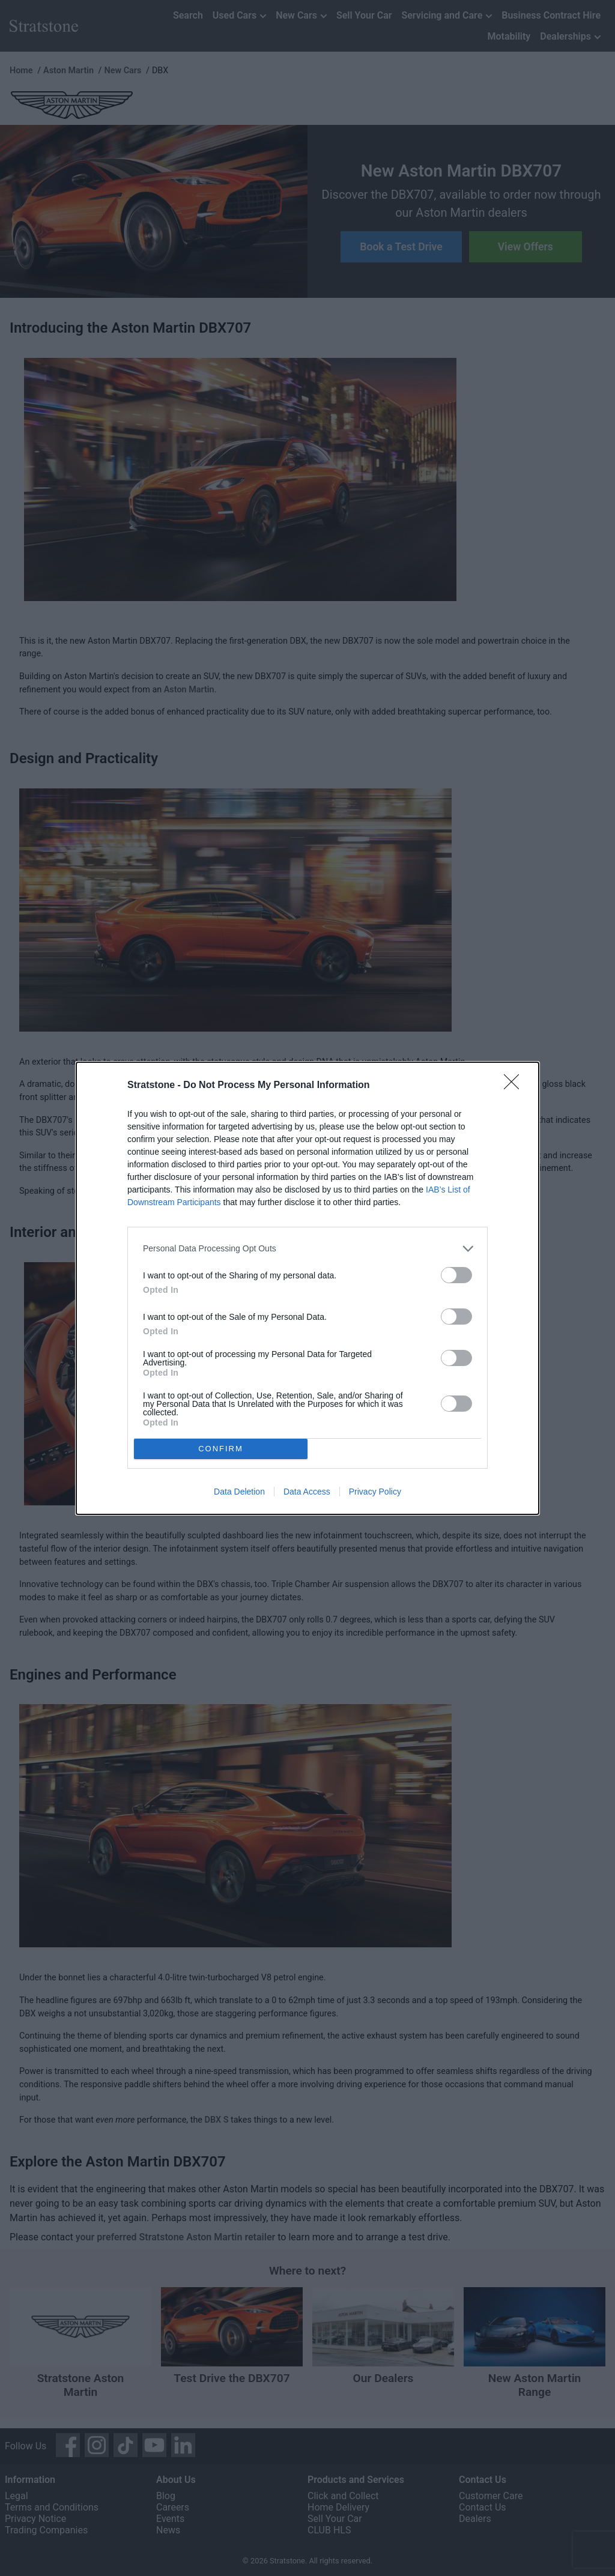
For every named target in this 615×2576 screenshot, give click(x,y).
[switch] (456, 1275)
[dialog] (307, 1288)
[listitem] (307, 1248)
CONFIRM (220, 1448)
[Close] (515, 1085)
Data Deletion (239, 1491)
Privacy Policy (375, 1491)
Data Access (306, 1491)
